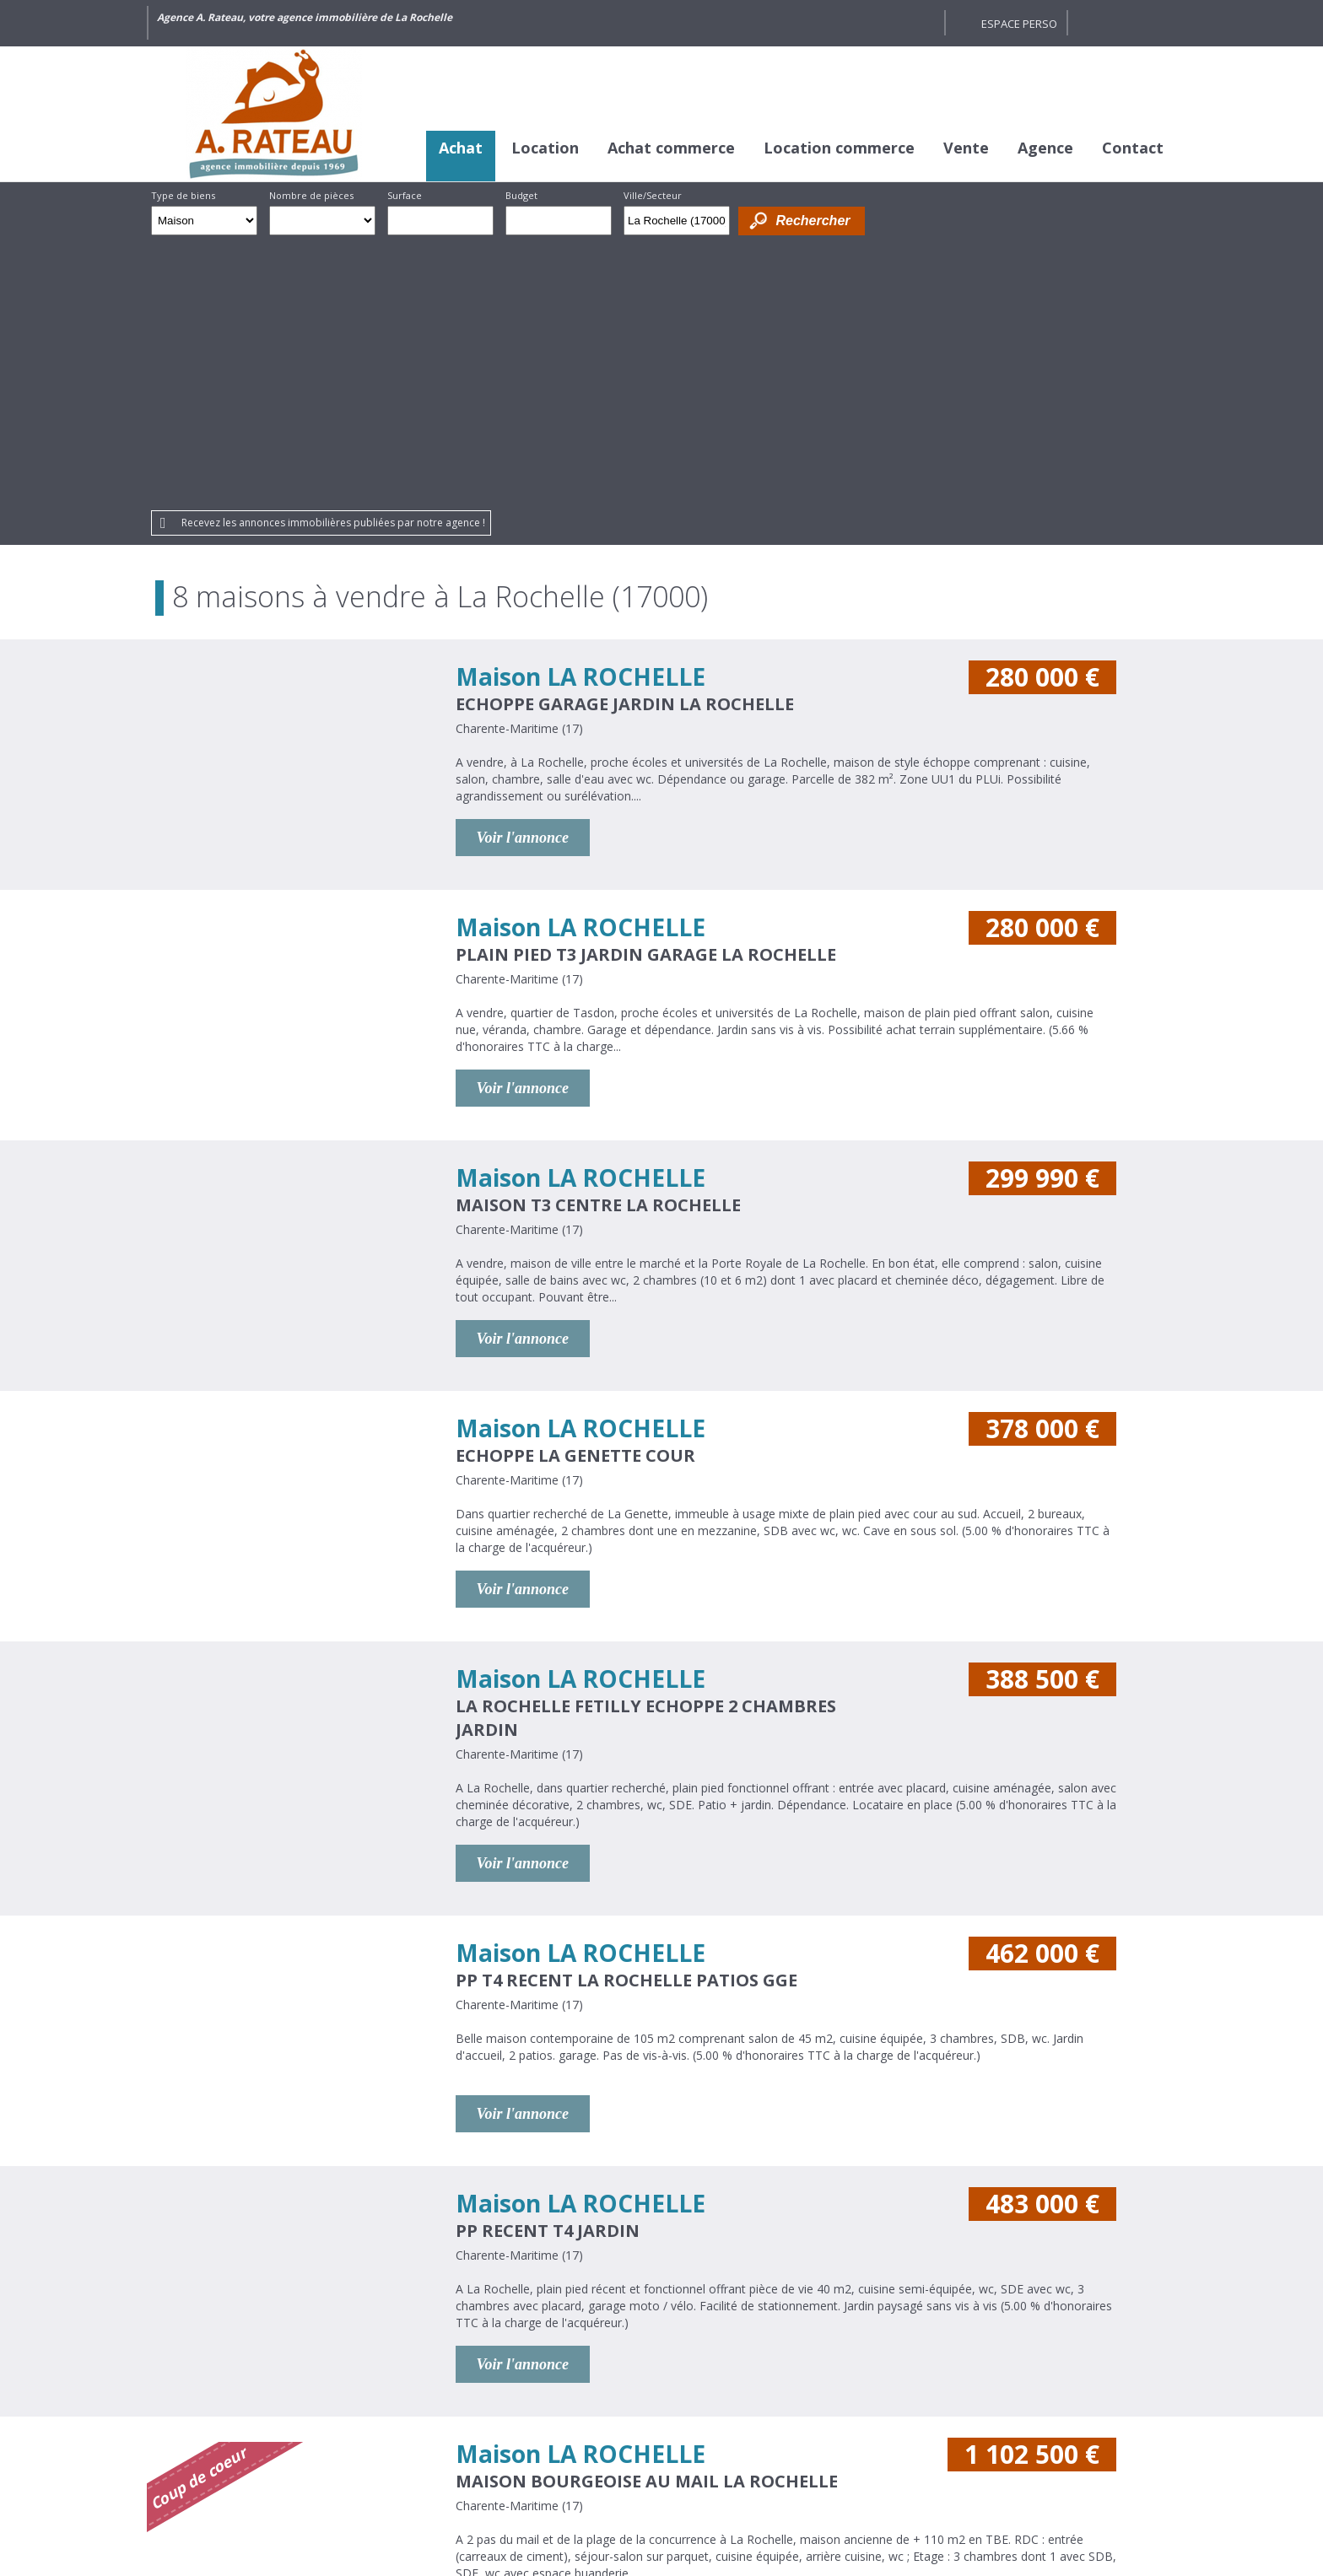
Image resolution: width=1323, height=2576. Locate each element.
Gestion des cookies (858, 2460)
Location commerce (839, 147)
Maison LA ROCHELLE (580, 412)
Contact (1133, 147)
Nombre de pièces (311, 195)
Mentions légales (640, 2460)
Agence (1045, 147)
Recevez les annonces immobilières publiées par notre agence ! (333, 258)
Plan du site (745, 2460)
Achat (461, 147)
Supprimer (718, 225)
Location (545, 147)
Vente (966, 147)
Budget (521, 195)
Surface (404, 195)
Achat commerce (671, 147)
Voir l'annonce (523, 573)
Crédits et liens (440, 2460)
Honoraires (536, 2460)
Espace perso (1019, 23)
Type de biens (183, 195)
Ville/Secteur (653, 195)
